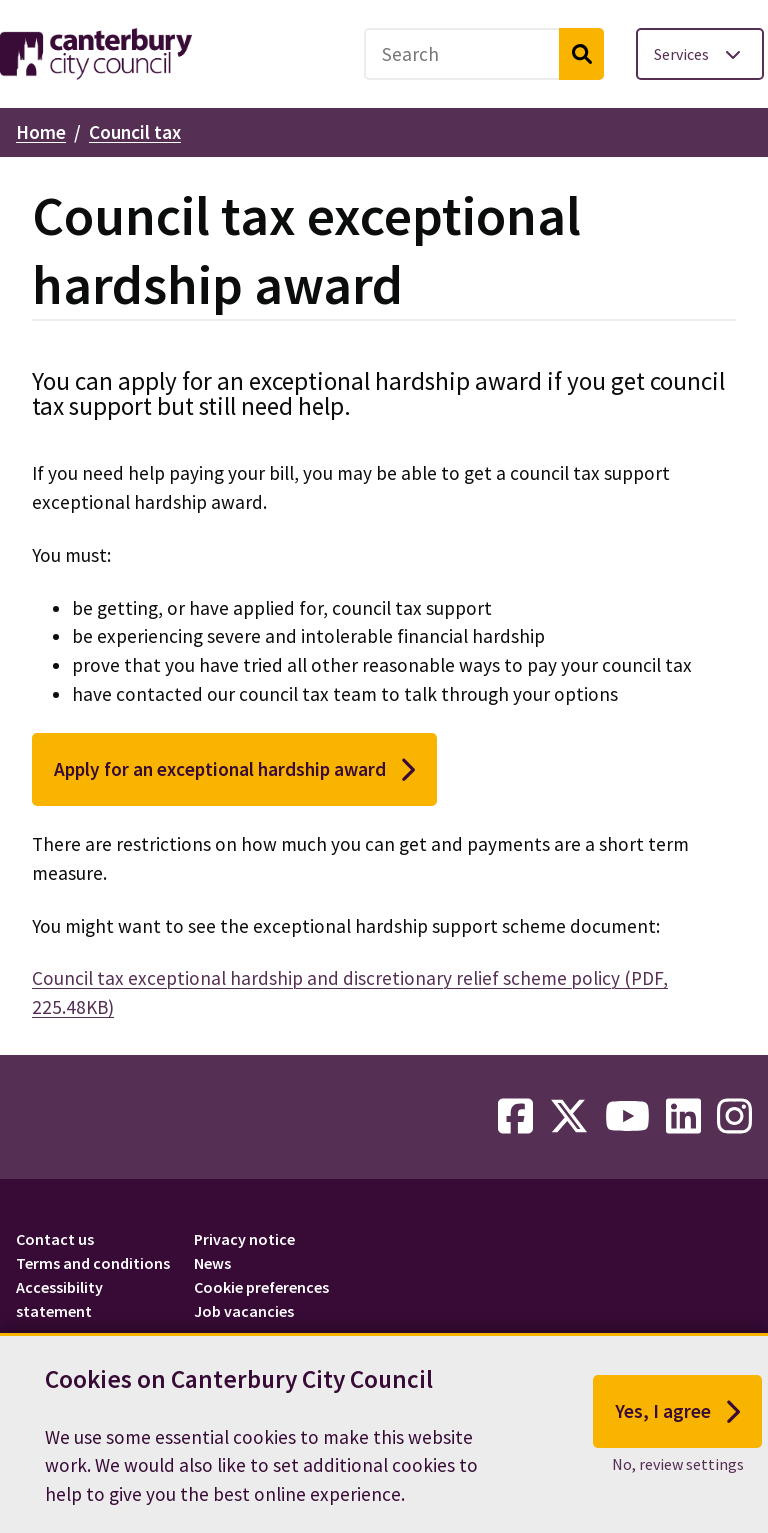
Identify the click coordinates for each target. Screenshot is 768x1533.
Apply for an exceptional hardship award (234, 770)
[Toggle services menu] (700, 54)
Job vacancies (244, 1311)
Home (41, 132)
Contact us (55, 1239)
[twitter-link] (569, 1117)
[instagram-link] (734, 1117)
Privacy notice (244, 1239)
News (212, 1263)
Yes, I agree (677, 1412)
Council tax (135, 132)
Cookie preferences (261, 1287)
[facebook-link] (515, 1117)
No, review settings (678, 1464)
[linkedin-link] (683, 1117)
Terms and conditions (93, 1263)
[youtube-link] (627, 1117)
